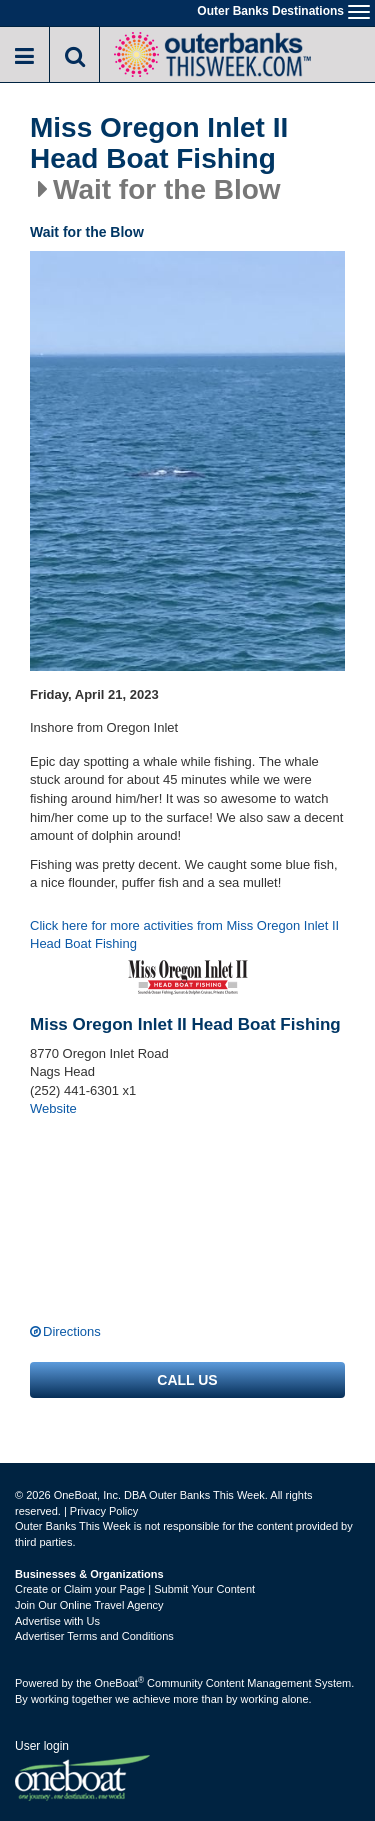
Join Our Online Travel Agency (89, 1605)
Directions (72, 1331)
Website (53, 1108)
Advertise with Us (57, 1621)
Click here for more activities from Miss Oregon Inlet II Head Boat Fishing (184, 935)
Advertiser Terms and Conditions (94, 1636)
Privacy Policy (104, 1511)
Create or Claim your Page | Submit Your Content (135, 1589)
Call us (187, 1380)
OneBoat (120, 1683)
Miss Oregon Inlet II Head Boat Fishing (159, 143)
